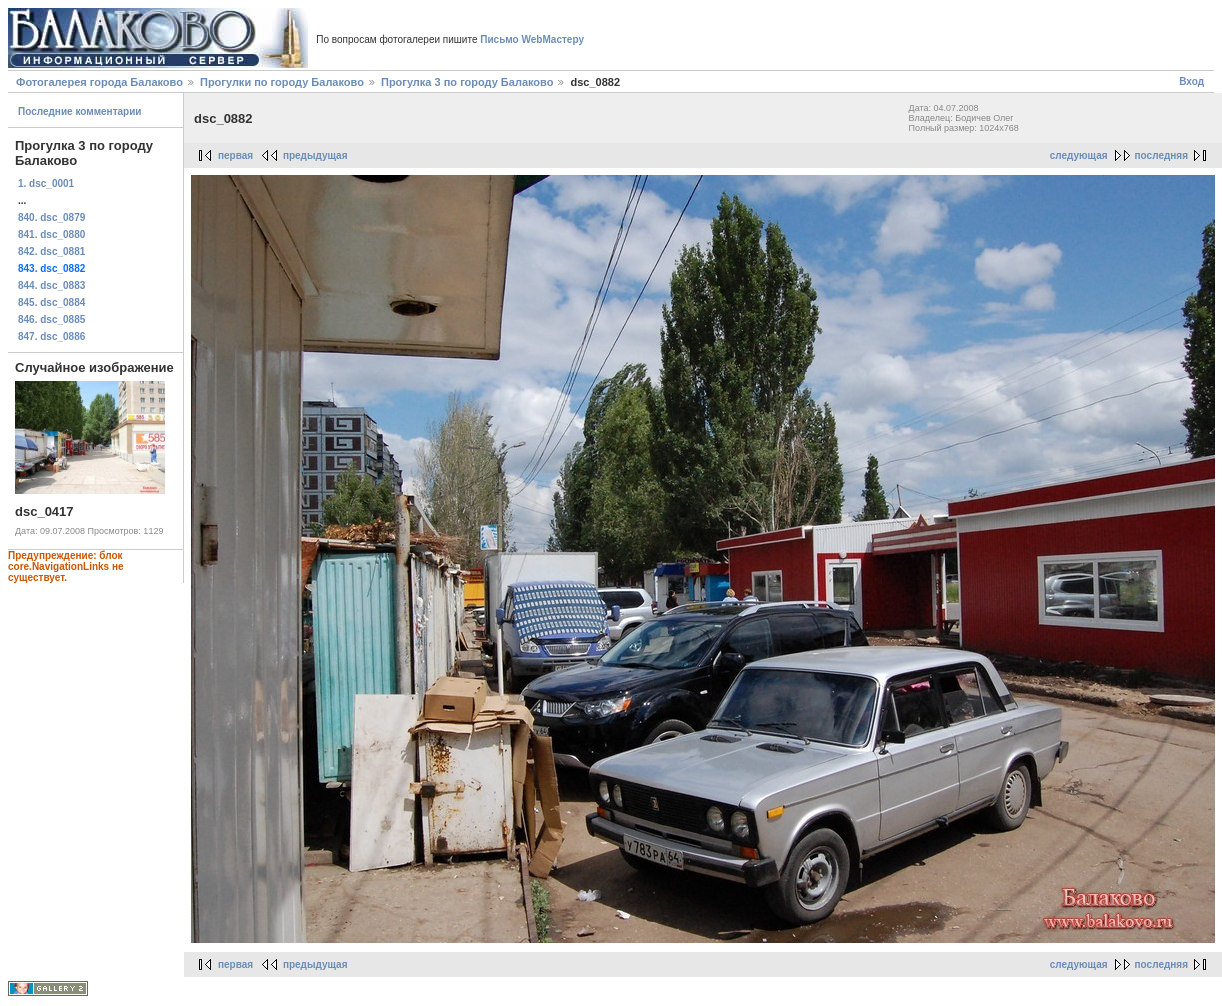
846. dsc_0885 (51, 319)
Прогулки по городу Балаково (282, 82)
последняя (1161, 155)
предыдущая (315, 155)
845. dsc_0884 (51, 302)
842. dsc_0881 (51, 251)
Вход (1191, 81)
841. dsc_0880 (51, 234)
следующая (1079, 155)
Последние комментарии (80, 111)
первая (235, 155)
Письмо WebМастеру (532, 39)
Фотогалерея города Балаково (99, 82)
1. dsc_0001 (46, 183)
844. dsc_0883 (51, 285)
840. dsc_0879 (51, 217)
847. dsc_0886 (51, 336)
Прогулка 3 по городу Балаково (467, 82)
